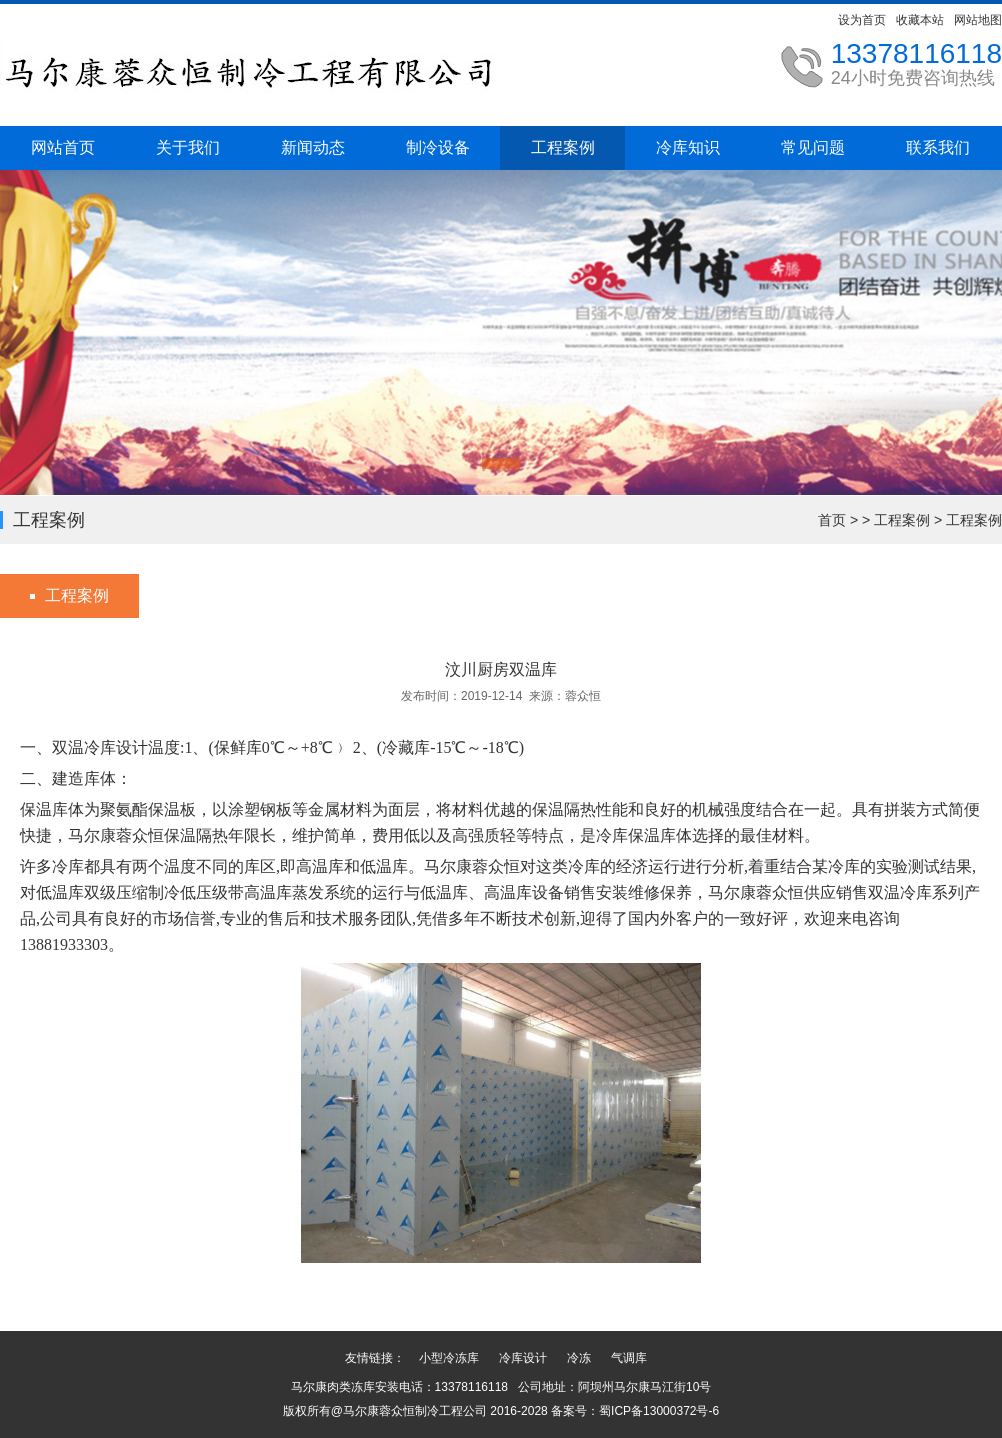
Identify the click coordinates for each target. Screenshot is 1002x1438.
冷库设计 (523, 1358)
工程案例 (563, 147)
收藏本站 (920, 20)
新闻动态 (313, 147)
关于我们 (188, 147)
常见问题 (813, 147)
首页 (832, 520)
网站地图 (978, 20)
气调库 (629, 1358)
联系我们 (938, 147)
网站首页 (63, 147)
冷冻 (579, 1358)
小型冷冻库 (449, 1358)
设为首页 (862, 20)
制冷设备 (438, 147)
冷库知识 (688, 147)
